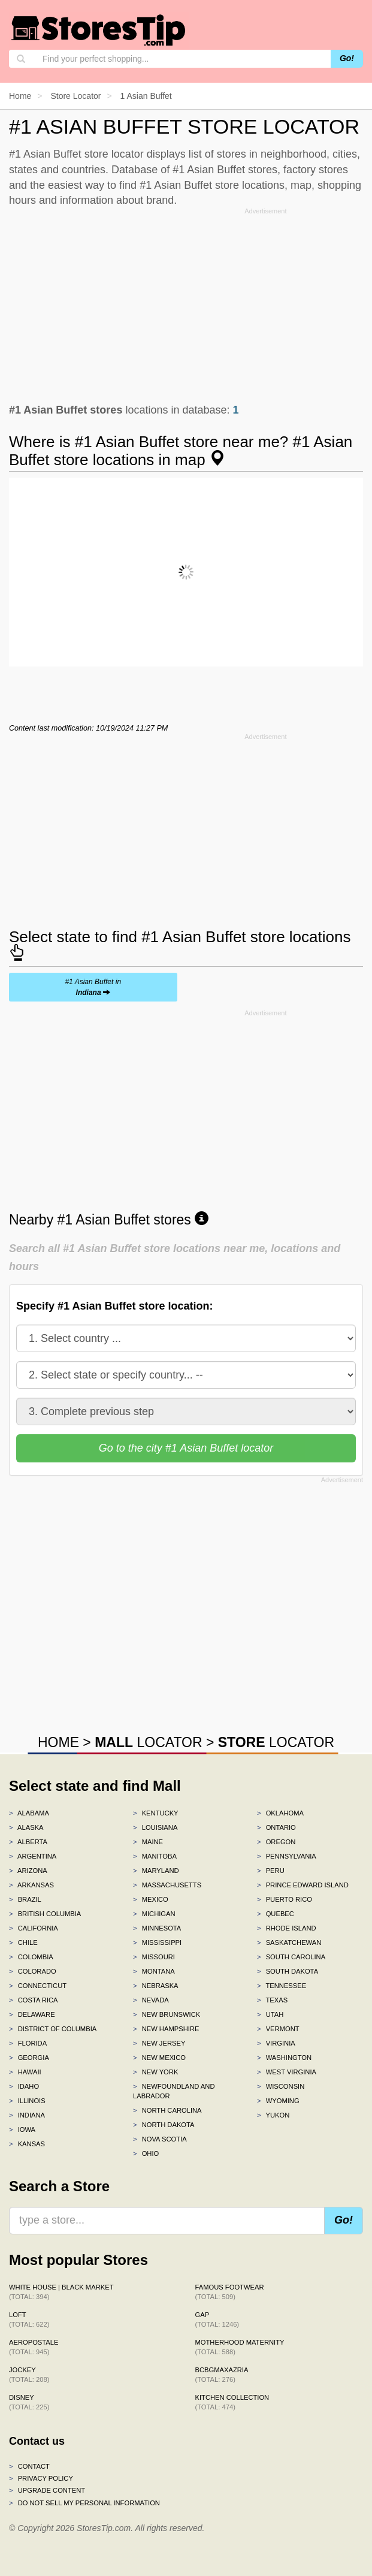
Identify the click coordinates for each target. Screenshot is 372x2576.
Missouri (154, 1956)
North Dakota (164, 2124)
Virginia (276, 2043)
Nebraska (156, 1985)
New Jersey (159, 2043)
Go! (347, 58)
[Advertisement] (186, 303)
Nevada (151, 2000)
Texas (272, 2000)
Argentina (32, 1856)
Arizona (28, 1870)
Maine (148, 1841)
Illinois (27, 2100)
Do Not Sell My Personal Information (84, 2502)
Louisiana (155, 1827)
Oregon (276, 1841)
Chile (23, 1942)
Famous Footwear (229, 2292)
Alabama (29, 1813)
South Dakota (287, 1971)
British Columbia (45, 1913)
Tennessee (281, 1985)
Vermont (278, 2028)
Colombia (31, 1956)
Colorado (32, 1971)
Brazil (25, 1899)
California (33, 1928)
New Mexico (159, 2057)
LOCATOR (148, 1742)
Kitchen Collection (232, 2402)
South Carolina (291, 1956)
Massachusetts (167, 1885)
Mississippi (157, 1942)
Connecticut (37, 1985)
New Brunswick (166, 2014)
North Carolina (167, 2110)
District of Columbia (52, 2028)
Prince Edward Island (303, 1885)
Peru (271, 1870)
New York (155, 2072)
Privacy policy (41, 2478)
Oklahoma (280, 1813)
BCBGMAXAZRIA (222, 2374)
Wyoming (278, 2100)
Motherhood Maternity (240, 2347)
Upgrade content (47, 2490)
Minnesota (157, 1928)
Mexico (150, 1899)
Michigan (154, 1913)
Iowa (22, 2129)
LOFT (29, 2319)
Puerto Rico (284, 1899)
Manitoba (155, 1856)
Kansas (27, 2143)
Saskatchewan (289, 1942)
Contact (29, 2466)
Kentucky (156, 1813)
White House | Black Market (61, 2292)
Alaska (26, 1827)
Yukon (273, 2115)
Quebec (275, 1913)
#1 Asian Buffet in (93, 987)
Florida (28, 2043)
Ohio (146, 2153)
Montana (154, 1971)
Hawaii (25, 2072)
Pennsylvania (286, 1856)
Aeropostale (33, 2347)
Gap (217, 2319)
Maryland (156, 1870)
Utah (270, 2014)
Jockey (29, 2374)
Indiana (27, 2115)
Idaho (24, 2086)
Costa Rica (33, 2000)
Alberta (28, 1841)
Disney (29, 2402)
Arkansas (31, 1885)
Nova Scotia (160, 2139)
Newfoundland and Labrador (173, 2091)
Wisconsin (280, 2086)
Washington (284, 2057)
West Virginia (286, 2072)
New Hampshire (166, 2028)
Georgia (29, 2057)
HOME (58, 1742)
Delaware (32, 2014)
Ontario (276, 1827)
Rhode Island (286, 1928)
